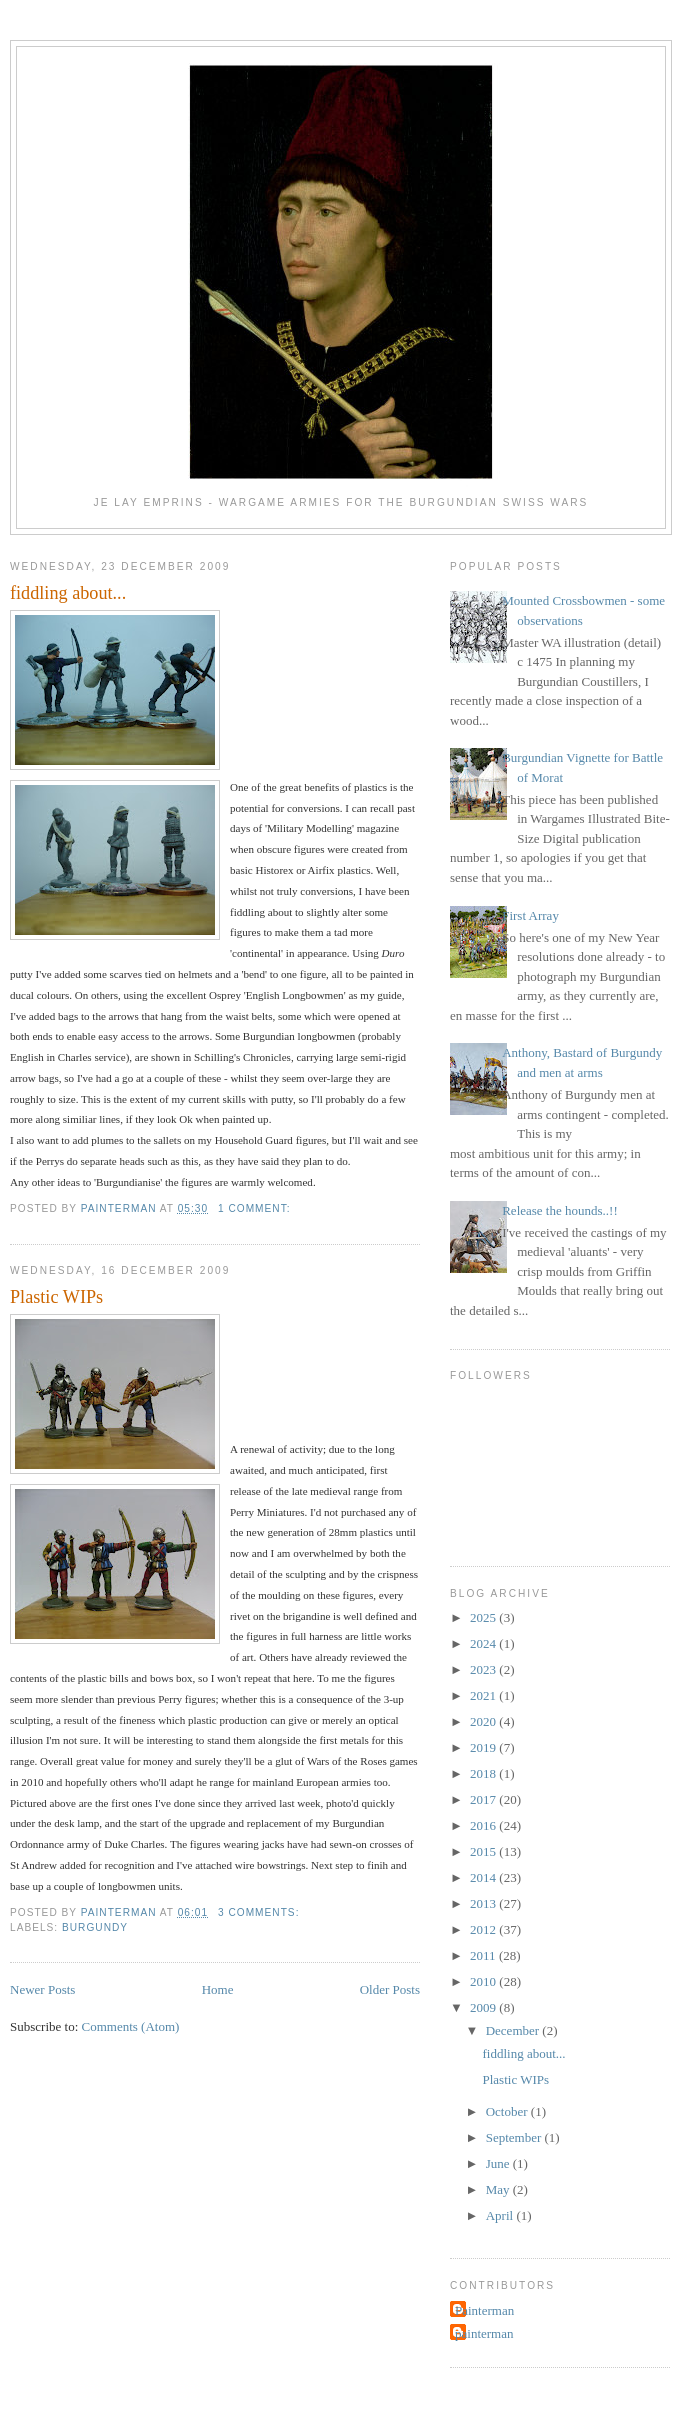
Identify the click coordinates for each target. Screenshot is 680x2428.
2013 (484, 1903)
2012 (484, 1929)
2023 (484, 1669)
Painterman (484, 2310)
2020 (484, 1721)
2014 (484, 1877)
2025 (484, 1617)
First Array (530, 915)
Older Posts (390, 1989)
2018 (484, 1773)
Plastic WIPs (56, 1297)
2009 (484, 2007)
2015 (484, 1851)
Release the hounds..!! (560, 1210)
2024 (484, 1643)
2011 (484, 1955)
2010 (484, 1981)
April (501, 2215)
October (508, 2111)
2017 (484, 1799)
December (514, 2030)
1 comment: (256, 1208)
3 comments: (260, 1912)
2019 (484, 1747)
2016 (484, 1825)
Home (218, 1989)
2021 (484, 1695)
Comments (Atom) (131, 2026)
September (515, 2137)
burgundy (95, 1927)
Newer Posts (42, 1989)
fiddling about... (68, 593)
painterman (484, 2333)
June (499, 2163)
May (499, 2189)
